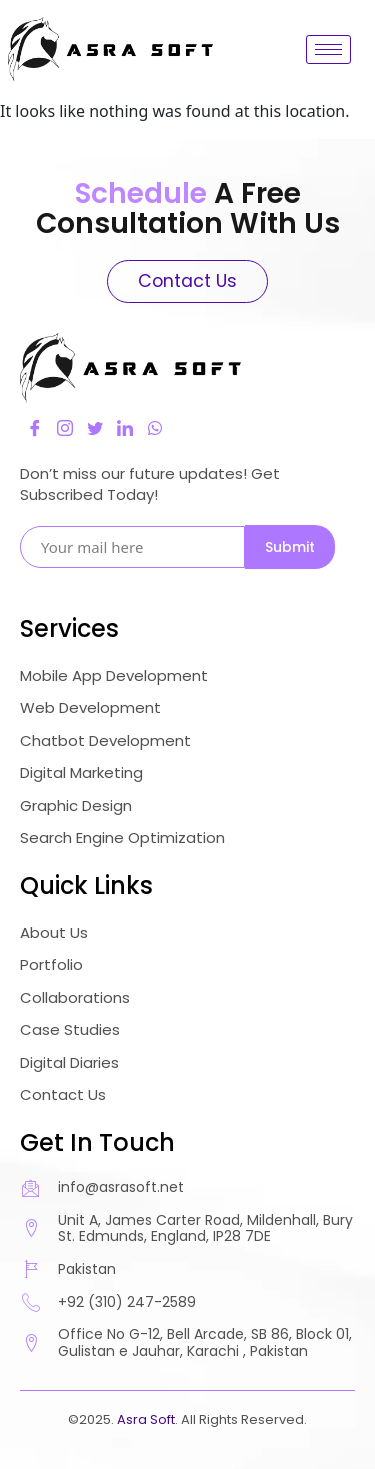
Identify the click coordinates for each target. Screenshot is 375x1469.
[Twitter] (95, 428)
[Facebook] (35, 428)
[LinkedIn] (125, 428)
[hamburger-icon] (328, 49)
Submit (290, 547)
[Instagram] (65, 428)
